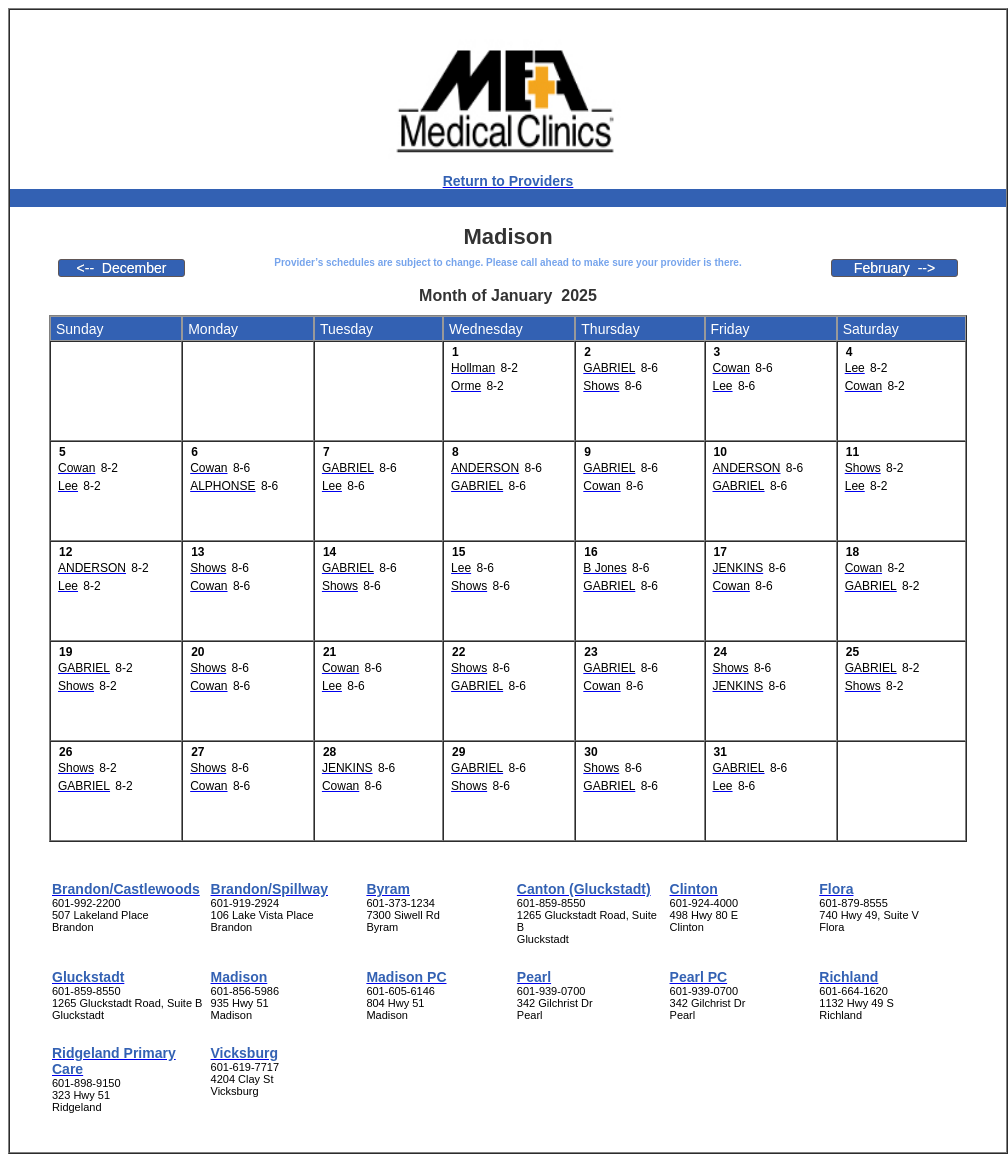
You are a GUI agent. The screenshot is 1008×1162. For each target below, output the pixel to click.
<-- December (122, 268)
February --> (894, 268)
